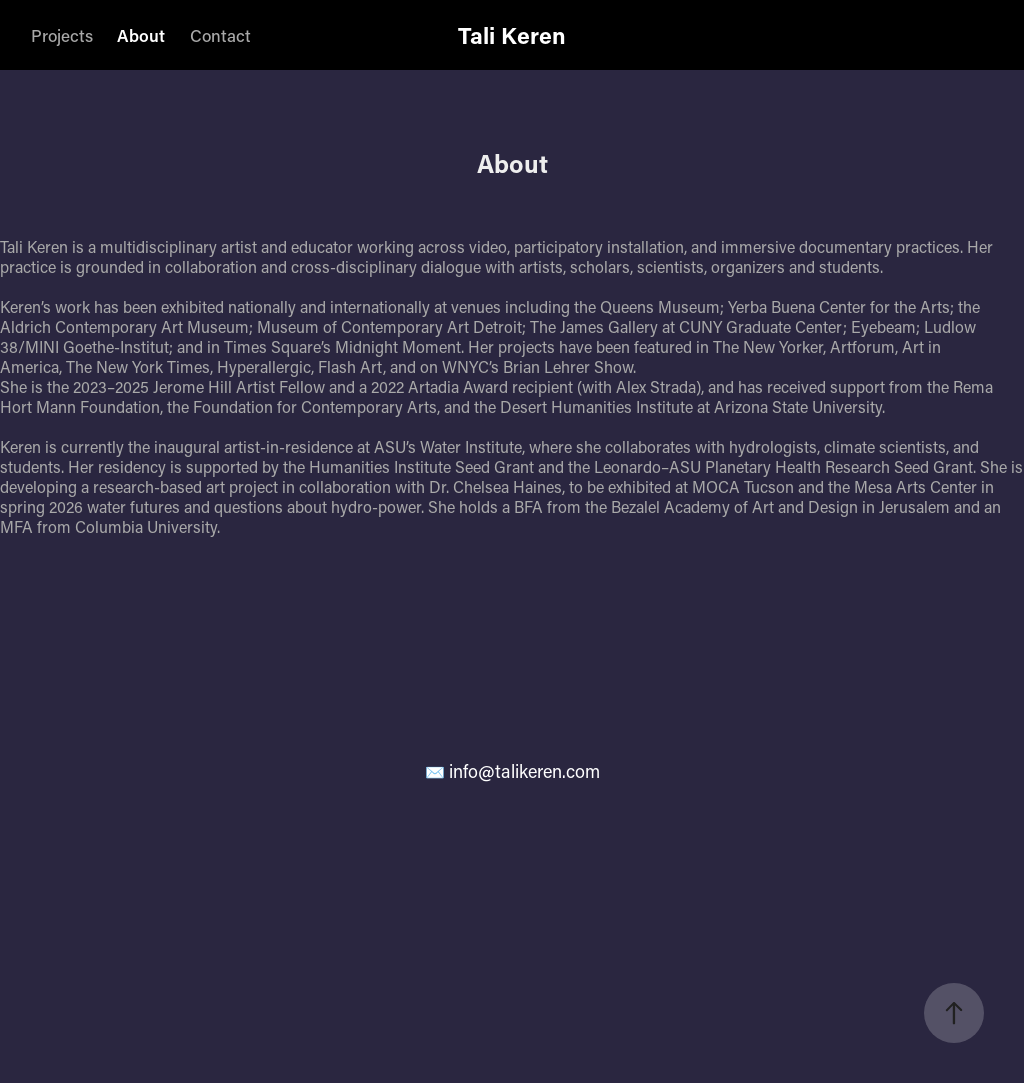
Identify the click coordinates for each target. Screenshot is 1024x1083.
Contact (220, 35)
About (141, 35)
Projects (62, 35)
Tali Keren (512, 35)
